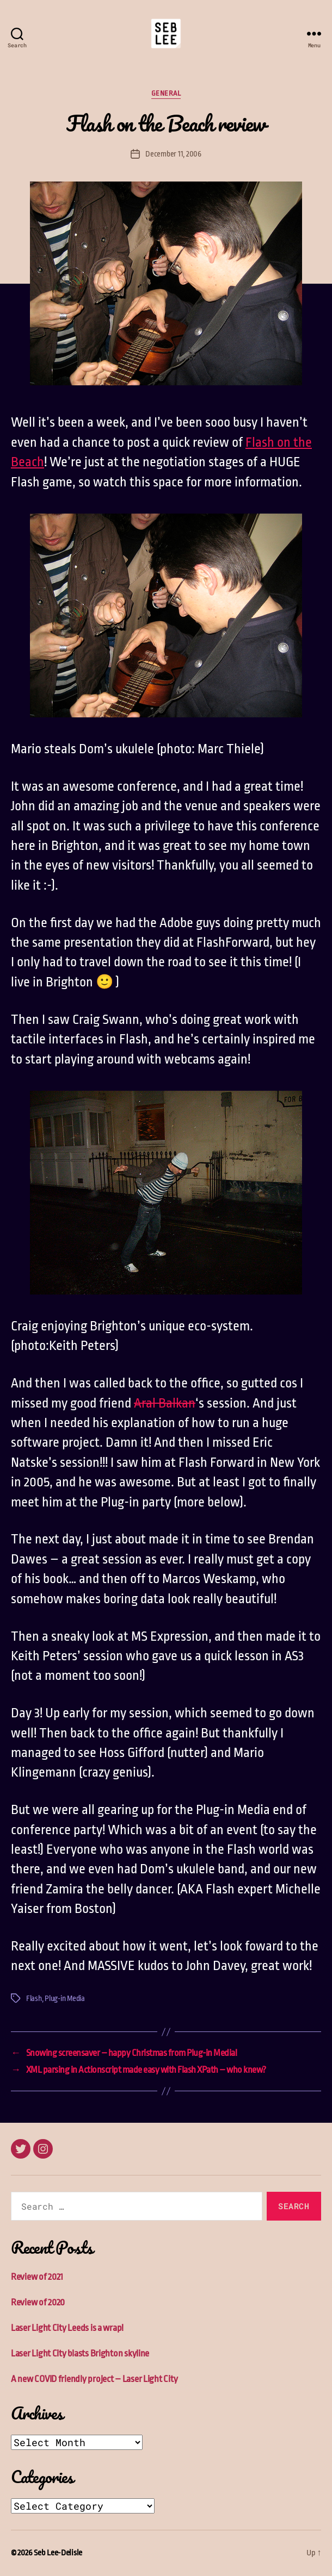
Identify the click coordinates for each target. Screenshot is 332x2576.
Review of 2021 (37, 2277)
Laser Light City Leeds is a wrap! (67, 2328)
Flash (34, 1998)
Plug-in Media (65, 1998)
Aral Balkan (164, 1403)
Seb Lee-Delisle (58, 2553)
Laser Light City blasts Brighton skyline (80, 2353)
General (166, 93)
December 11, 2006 (173, 153)
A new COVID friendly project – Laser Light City (94, 2379)
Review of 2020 (38, 2302)
